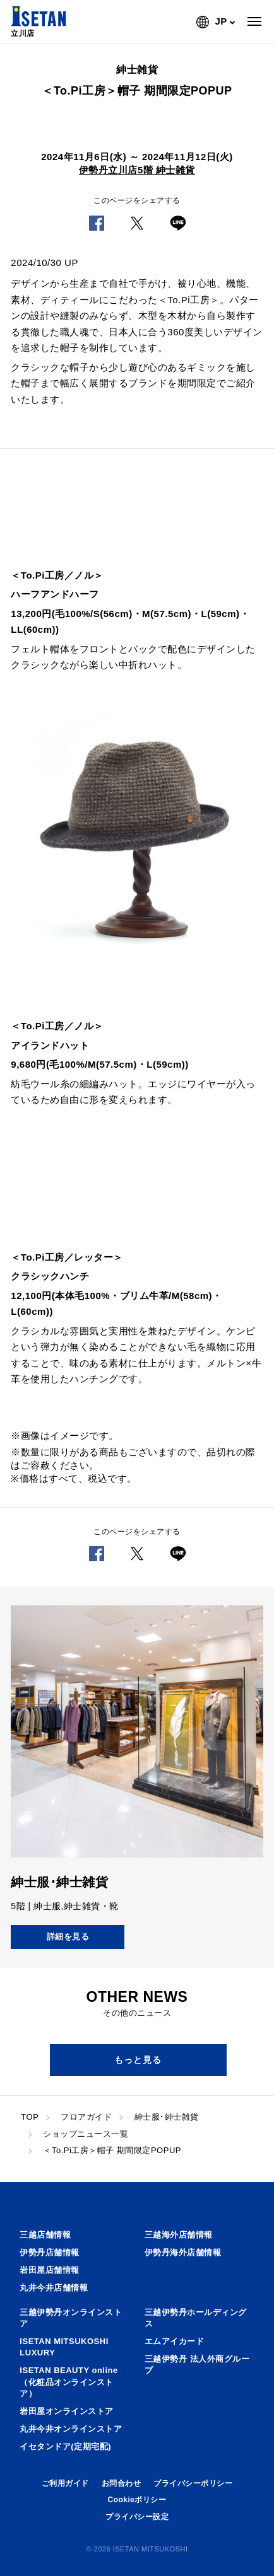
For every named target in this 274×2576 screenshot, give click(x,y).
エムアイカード (175, 2341)
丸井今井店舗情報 (54, 2287)
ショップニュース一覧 (85, 2134)
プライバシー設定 (137, 2516)
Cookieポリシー (136, 2499)
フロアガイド (86, 2117)
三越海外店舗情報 (179, 2234)
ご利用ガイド (65, 2483)
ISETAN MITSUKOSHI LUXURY (64, 2346)
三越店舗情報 (45, 2234)
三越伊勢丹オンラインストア (71, 2317)
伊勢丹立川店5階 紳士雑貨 (137, 170)
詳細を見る (68, 1936)
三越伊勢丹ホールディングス (196, 2317)
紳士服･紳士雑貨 (166, 2117)
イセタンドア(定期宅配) (65, 2446)
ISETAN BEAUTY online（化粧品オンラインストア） (68, 2381)
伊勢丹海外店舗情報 (183, 2252)
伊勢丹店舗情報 (50, 2252)
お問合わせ (121, 2483)
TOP (30, 2117)
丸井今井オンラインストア (71, 2429)
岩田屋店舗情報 (50, 2270)
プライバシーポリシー (192, 2483)
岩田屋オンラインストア (67, 2411)
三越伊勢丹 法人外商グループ (197, 2364)
